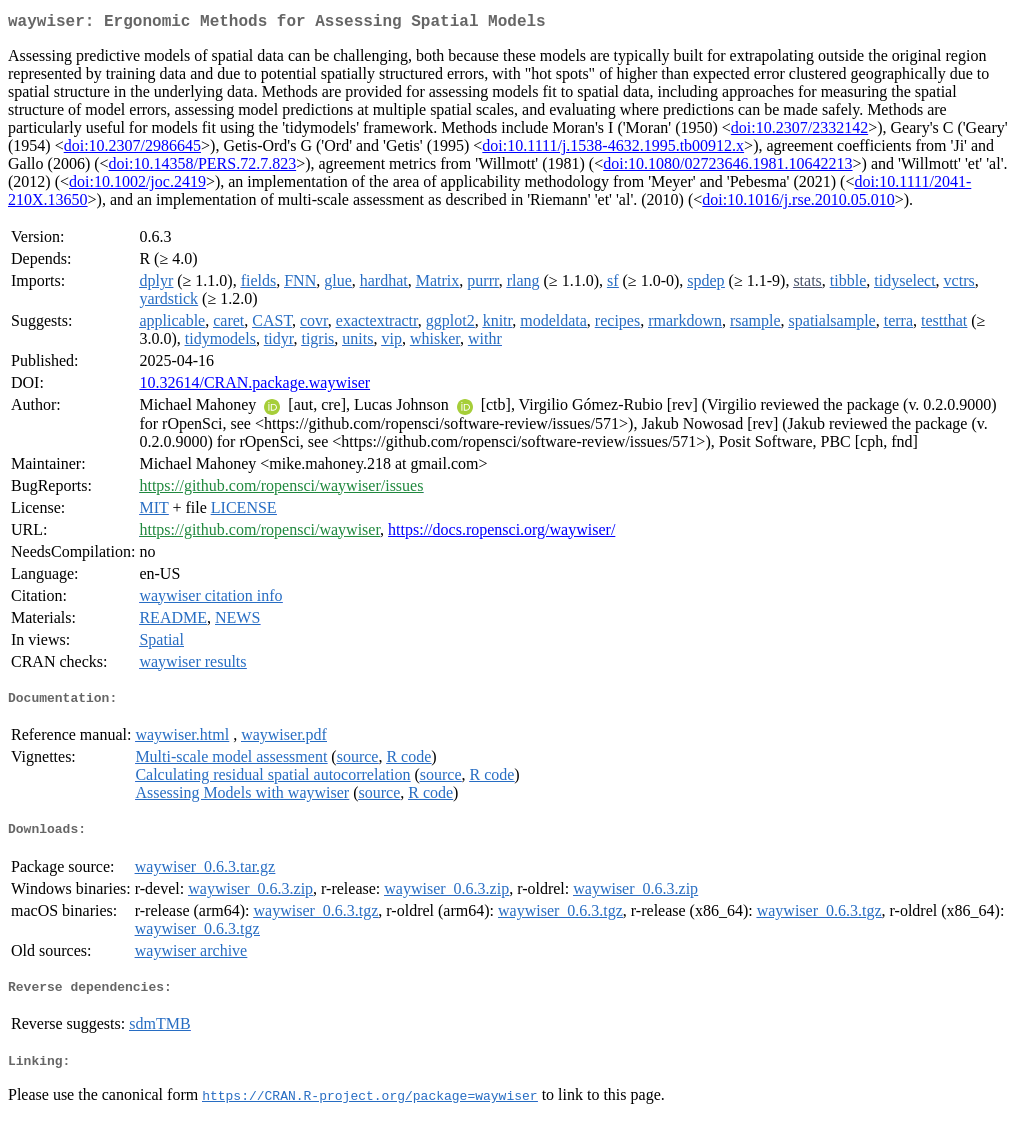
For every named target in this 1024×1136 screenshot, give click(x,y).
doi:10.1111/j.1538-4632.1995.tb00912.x (613, 149)
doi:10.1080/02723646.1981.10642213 (727, 167)
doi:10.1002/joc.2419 (137, 185)
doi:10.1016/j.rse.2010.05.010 (798, 203)
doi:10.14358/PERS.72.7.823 (203, 167)
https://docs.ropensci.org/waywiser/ (501, 533)
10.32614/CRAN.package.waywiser (254, 386)
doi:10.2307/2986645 (132, 149)
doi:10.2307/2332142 (799, 131)
